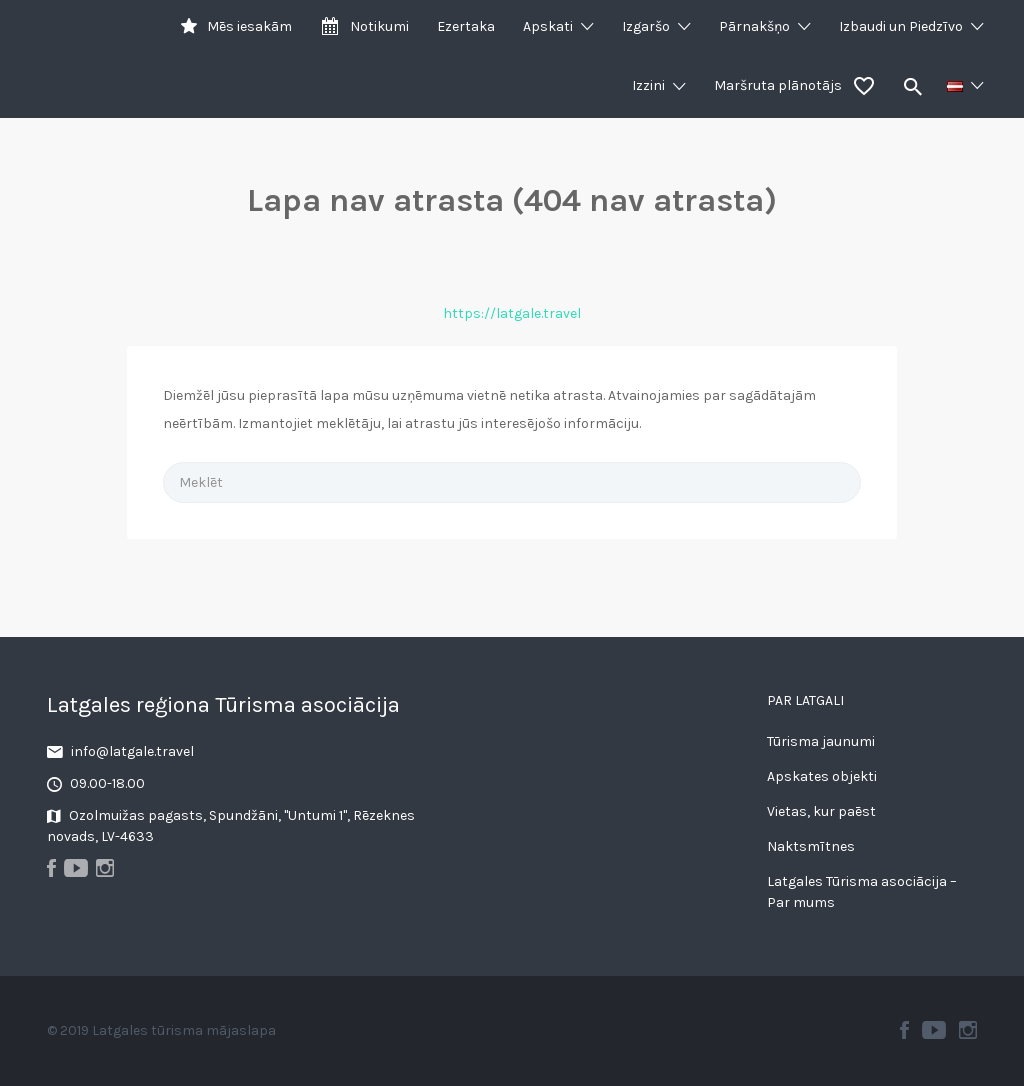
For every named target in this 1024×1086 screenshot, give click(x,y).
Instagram (968, 1030)
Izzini (648, 85)
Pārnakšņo (754, 26)
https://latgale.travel (512, 313)
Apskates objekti (822, 776)
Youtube (934, 1030)
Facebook (904, 1030)
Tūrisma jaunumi (821, 741)
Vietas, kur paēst (821, 811)
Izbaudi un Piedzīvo (901, 26)
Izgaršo (646, 26)
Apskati (548, 26)
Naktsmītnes (811, 846)
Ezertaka (466, 26)
